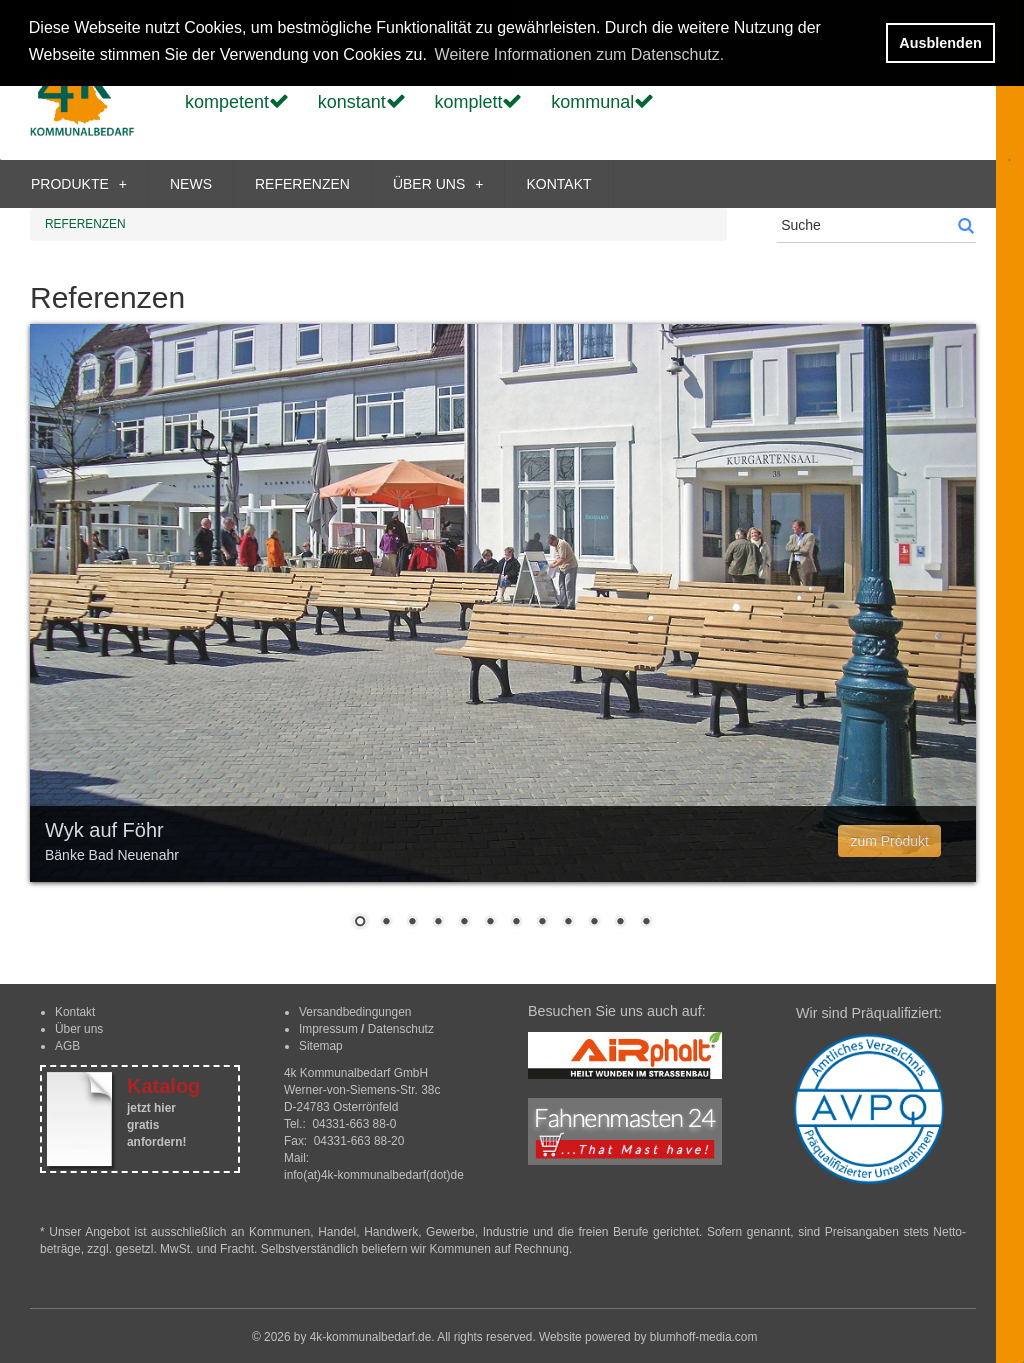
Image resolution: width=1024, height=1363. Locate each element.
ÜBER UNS (438, 184)
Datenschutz (401, 1029)
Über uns (79, 1029)
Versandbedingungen (355, 1012)
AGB (67, 1046)
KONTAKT (558, 184)
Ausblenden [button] (940, 43)
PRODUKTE (79, 184)
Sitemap (321, 1046)
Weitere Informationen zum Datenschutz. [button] (580, 54)
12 (646, 923)
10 (594, 923)
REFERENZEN (302, 184)
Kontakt (75, 1012)
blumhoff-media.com (704, 1337)
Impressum (328, 1029)
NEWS (191, 184)
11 (620, 923)
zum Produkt (889, 841)
